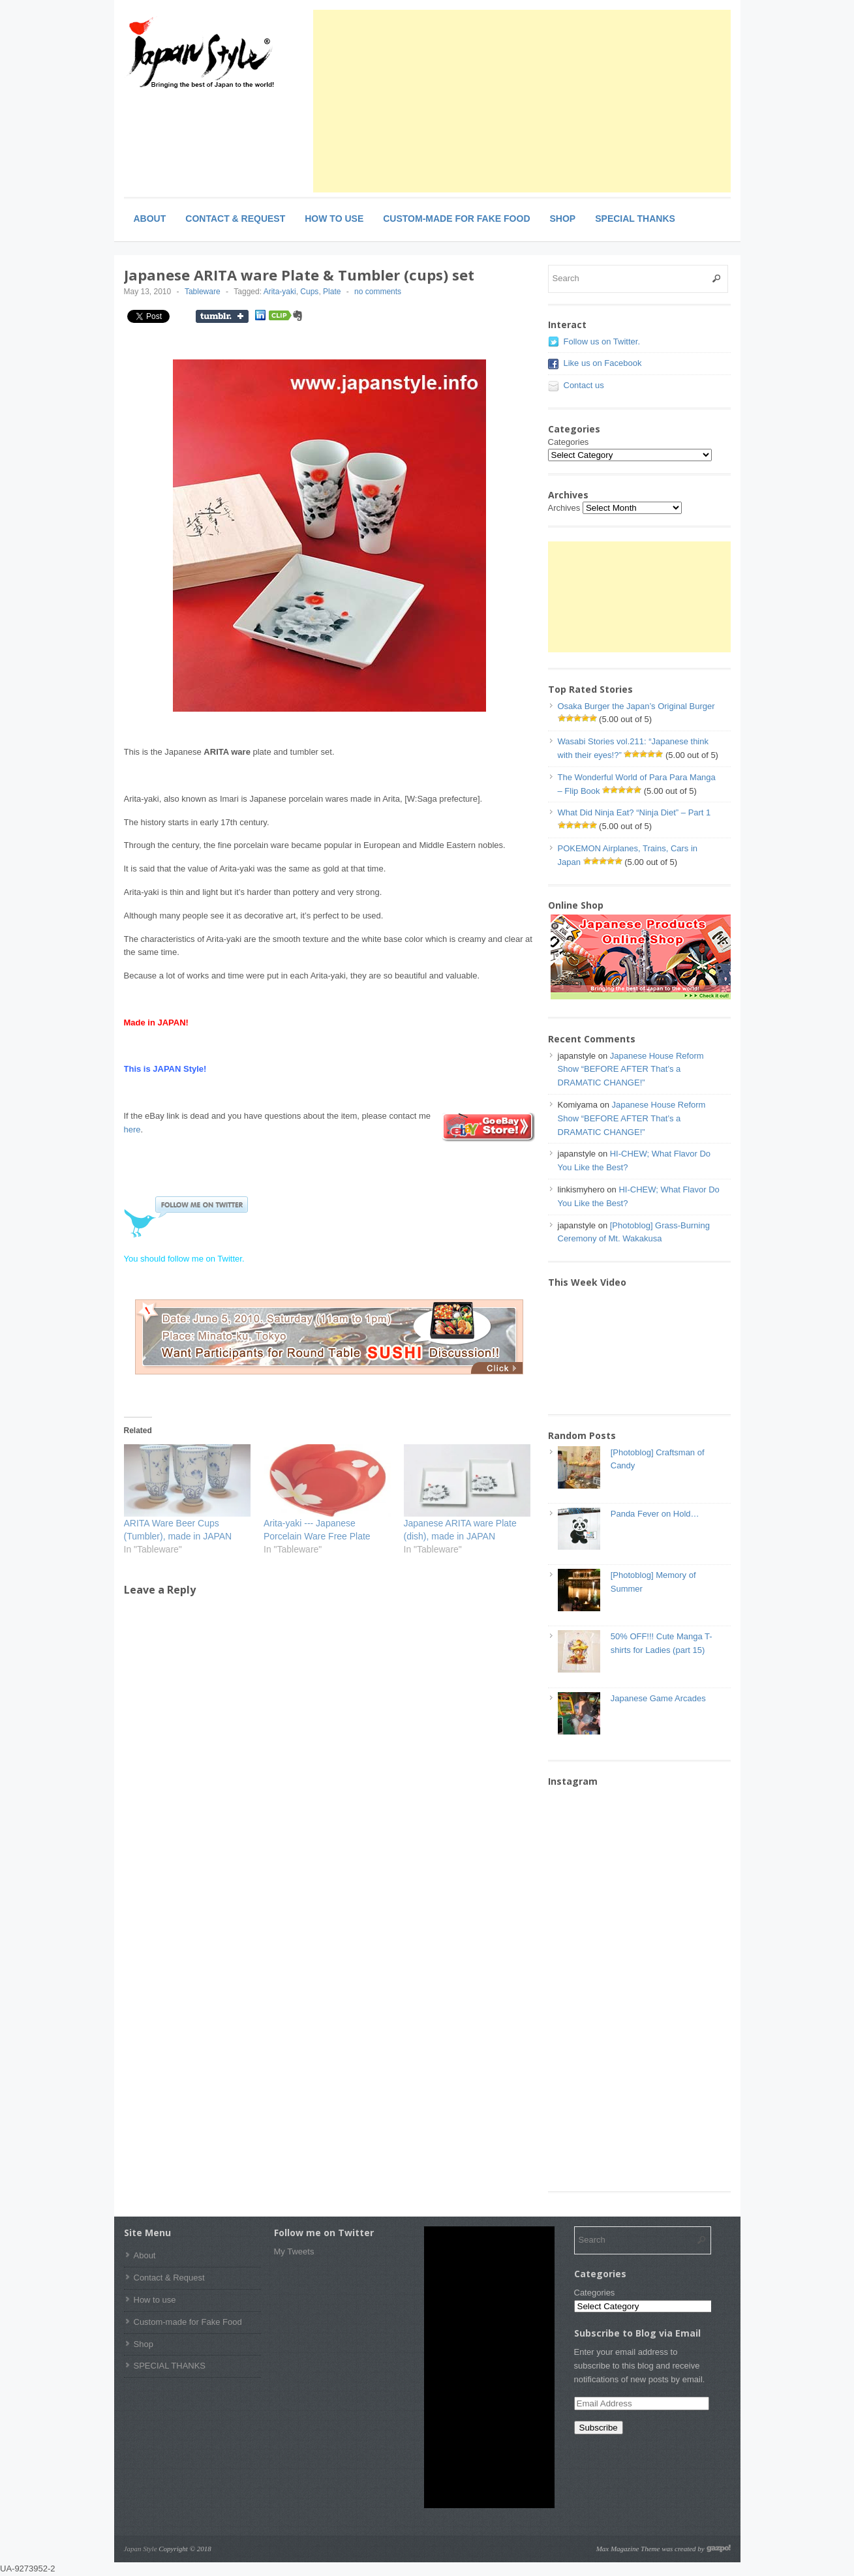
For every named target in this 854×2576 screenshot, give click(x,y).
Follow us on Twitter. (602, 341)
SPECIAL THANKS (635, 218)
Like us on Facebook (603, 363)
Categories (568, 442)
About (150, 218)
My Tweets (294, 2251)
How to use (334, 218)
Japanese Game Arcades (658, 1698)
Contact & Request (235, 218)
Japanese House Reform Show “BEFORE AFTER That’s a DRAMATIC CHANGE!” (631, 1069)
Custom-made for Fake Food (456, 218)
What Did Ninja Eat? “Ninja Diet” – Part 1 (634, 812)
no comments (377, 291)
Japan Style (140, 2549)
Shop (563, 218)
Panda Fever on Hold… (655, 1514)
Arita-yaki (280, 291)
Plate (332, 291)
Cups (309, 291)
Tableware (203, 291)
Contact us (584, 385)
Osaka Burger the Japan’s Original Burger (636, 706)
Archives (564, 508)
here (132, 1129)
